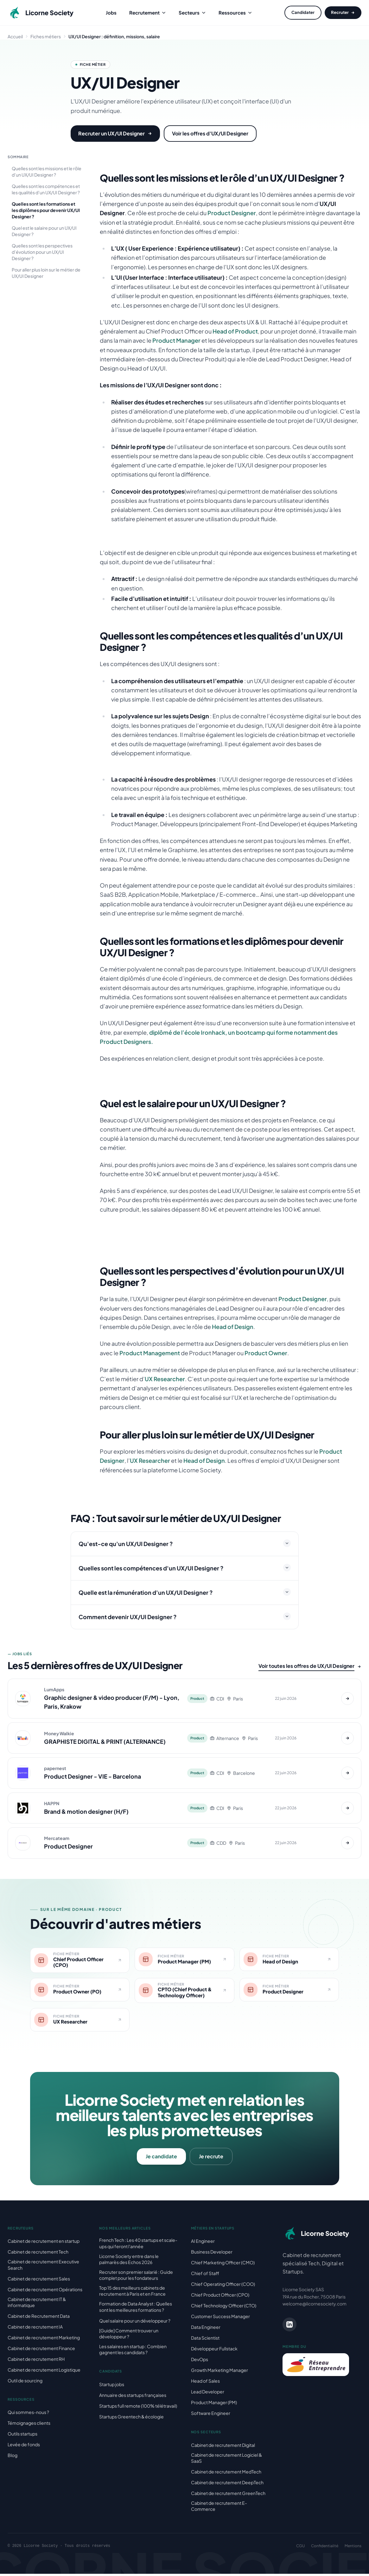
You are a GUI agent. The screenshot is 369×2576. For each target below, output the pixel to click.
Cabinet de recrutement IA (35, 2329)
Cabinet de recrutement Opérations (45, 2291)
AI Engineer (203, 2243)
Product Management (149, 1353)
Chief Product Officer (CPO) (220, 2297)
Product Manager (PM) (214, 2404)
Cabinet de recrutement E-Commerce (219, 2508)
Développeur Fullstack (214, 2351)
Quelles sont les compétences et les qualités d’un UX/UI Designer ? (46, 189)
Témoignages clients (29, 2425)
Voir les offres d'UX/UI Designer (210, 133)
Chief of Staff (205, 2275)
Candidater (303, 12)
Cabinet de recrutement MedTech (226, 2474)
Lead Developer (207, 2394)
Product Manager (176, 340)
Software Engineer (210, 2415)
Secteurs (192, 12)
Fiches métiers (45, 36)
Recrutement (147, 12)
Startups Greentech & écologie (131, 2419)
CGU (300, 2548)
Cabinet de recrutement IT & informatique (37, 2304)
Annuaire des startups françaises (132, 2397)
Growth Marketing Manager (219, 2372)
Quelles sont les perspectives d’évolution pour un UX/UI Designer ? (42, 252)
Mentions (353, 2548)
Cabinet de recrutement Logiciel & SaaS (226, 2460)
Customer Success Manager (220, 2318)
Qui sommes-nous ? (28, 2414)
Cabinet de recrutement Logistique (44, 2372)
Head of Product (235, 331)
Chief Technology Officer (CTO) (223, 2308)
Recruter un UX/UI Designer (115, 133)
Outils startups (22, 2436)
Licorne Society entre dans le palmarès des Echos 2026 (129, 2261)
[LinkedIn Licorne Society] (289, 2327)
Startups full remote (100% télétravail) (138, 2408)
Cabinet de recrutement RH (36, 2361)
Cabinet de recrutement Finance (41, 2350)
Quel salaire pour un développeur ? (134, 2323)
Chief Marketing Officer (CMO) (223, 2264)
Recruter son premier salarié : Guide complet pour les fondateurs (136, 2277)
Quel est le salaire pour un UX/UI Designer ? (44, 231)
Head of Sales (205, 2383)
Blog (12, 2457)
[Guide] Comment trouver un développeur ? (128, 2336)
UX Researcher (165, 1378)
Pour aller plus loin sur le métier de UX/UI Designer (46, 273)
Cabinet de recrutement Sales (39, 2281)
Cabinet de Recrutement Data (39, 2318)
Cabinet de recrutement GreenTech (228, 2495)
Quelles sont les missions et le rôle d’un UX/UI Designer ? (46, 171)
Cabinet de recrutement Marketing (44, 2339)
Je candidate (161, 2158)
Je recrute (211, 2158)
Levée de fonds (24, 2446)
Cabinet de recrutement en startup (44, 2243)
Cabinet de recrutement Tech (38, 2254)
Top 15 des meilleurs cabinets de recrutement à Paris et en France (132, 2293)
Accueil (15, 36)
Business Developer (211, 2254)
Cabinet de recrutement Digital (223, 2447)
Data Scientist (205, 2340)
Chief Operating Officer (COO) (223, 2286)
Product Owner (266, 1353)
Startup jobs (111, 2386)
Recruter (343, 12)
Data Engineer (205, 2329)
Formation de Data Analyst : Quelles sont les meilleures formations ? (135, 2309)
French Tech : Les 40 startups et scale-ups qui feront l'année (138, 2245)
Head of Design (232, 1326)
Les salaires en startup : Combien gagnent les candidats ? (133, 2351)
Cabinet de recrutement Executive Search (43, 2267)
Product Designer (231, 212)
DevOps (199, 2361)
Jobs (111, 12)
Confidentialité (324, 2548)
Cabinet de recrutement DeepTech (227, 2484)
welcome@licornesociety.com (315, 2306)
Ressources (235, 12)
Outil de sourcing (25, 2383)
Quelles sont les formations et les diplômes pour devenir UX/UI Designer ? (46, 210)
